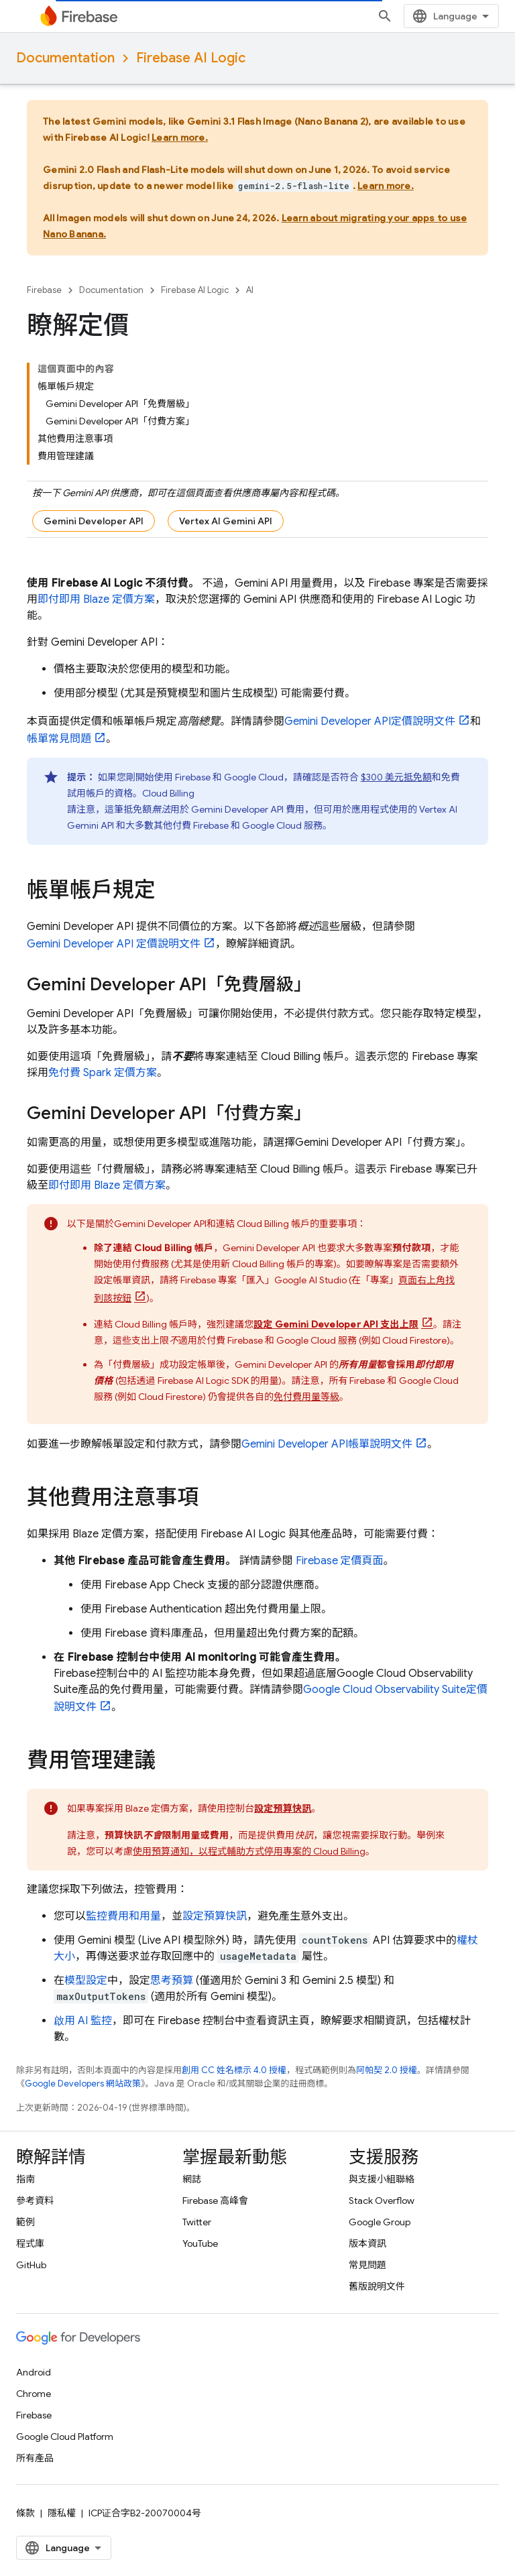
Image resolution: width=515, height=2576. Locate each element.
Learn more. (180, 137)
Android (33, 2372)
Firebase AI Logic (190, 58)
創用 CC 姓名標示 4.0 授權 (234, 2070)
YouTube (200, 2243)
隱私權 (62, 2513)
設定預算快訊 (214, 1916)
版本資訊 (367, 2243)
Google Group (379, 2222)
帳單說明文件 (326, 1444)
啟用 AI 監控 (83, 2021)
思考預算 (171, 1980)
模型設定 (85, 1980)
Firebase (44, 290)
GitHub (31, 2265)
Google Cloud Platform (64, 2437)
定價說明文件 (369, 721)
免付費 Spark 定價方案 (102, 1072)
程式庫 (30, 2243)
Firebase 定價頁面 (340, 1561)
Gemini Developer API (94, 521)
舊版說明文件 (377, 2286)
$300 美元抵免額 (396, 777)
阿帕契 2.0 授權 (386, 2070)
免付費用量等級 (306, 1397)
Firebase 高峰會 (215, 2200)
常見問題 (367, 2265)
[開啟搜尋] (385, 16)
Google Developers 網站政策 (83, 2083)
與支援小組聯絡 (381, 2179)
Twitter (196, 2222)
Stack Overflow (381, 2200)
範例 (25, 2222)
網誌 (191, 2179)
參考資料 (35, 2200)
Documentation (65, 58)
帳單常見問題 (59, 739)
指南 (25, 2179)
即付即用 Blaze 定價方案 (96, 599)
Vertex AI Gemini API (225, 521)
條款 (25, 2513)
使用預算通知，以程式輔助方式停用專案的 (249, 1851)
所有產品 (35, 2458)
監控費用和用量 (123, 1916)
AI (249, 290)
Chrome (33, 2394)
